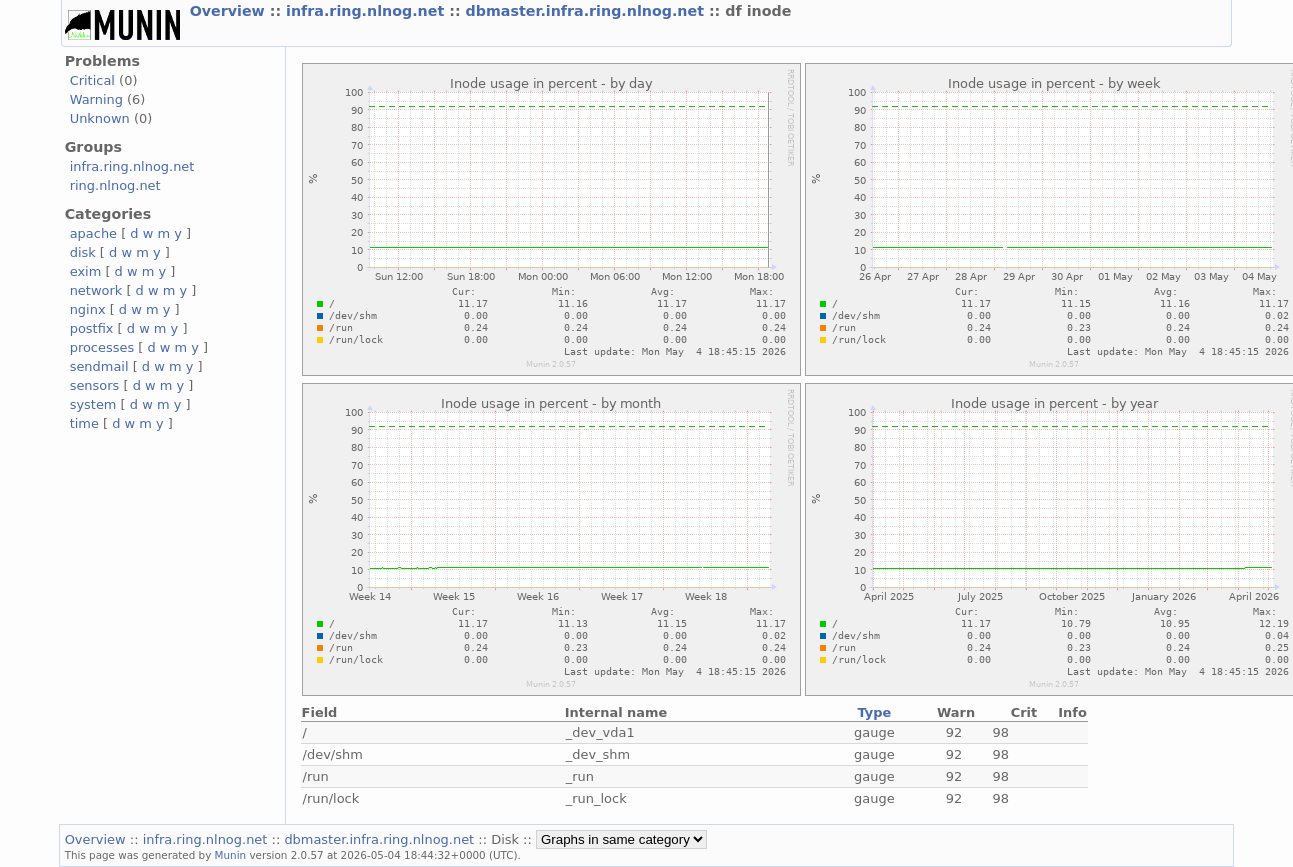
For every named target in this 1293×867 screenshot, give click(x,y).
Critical (92, 80)
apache (93, 233)
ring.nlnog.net (115, 185)
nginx (88, 309)
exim (86, 271)
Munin (231, 855)
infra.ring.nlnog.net (367, 11)
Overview (230, 11)
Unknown (100, 118)
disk (83, 252)
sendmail (99, 366)
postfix (92, 328)
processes (102, 347)
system (93, 404)
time (84, 423)
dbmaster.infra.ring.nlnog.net (587, 11)
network (96, 290)
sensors (95, 385)
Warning (96, 99)
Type (874, 712)
